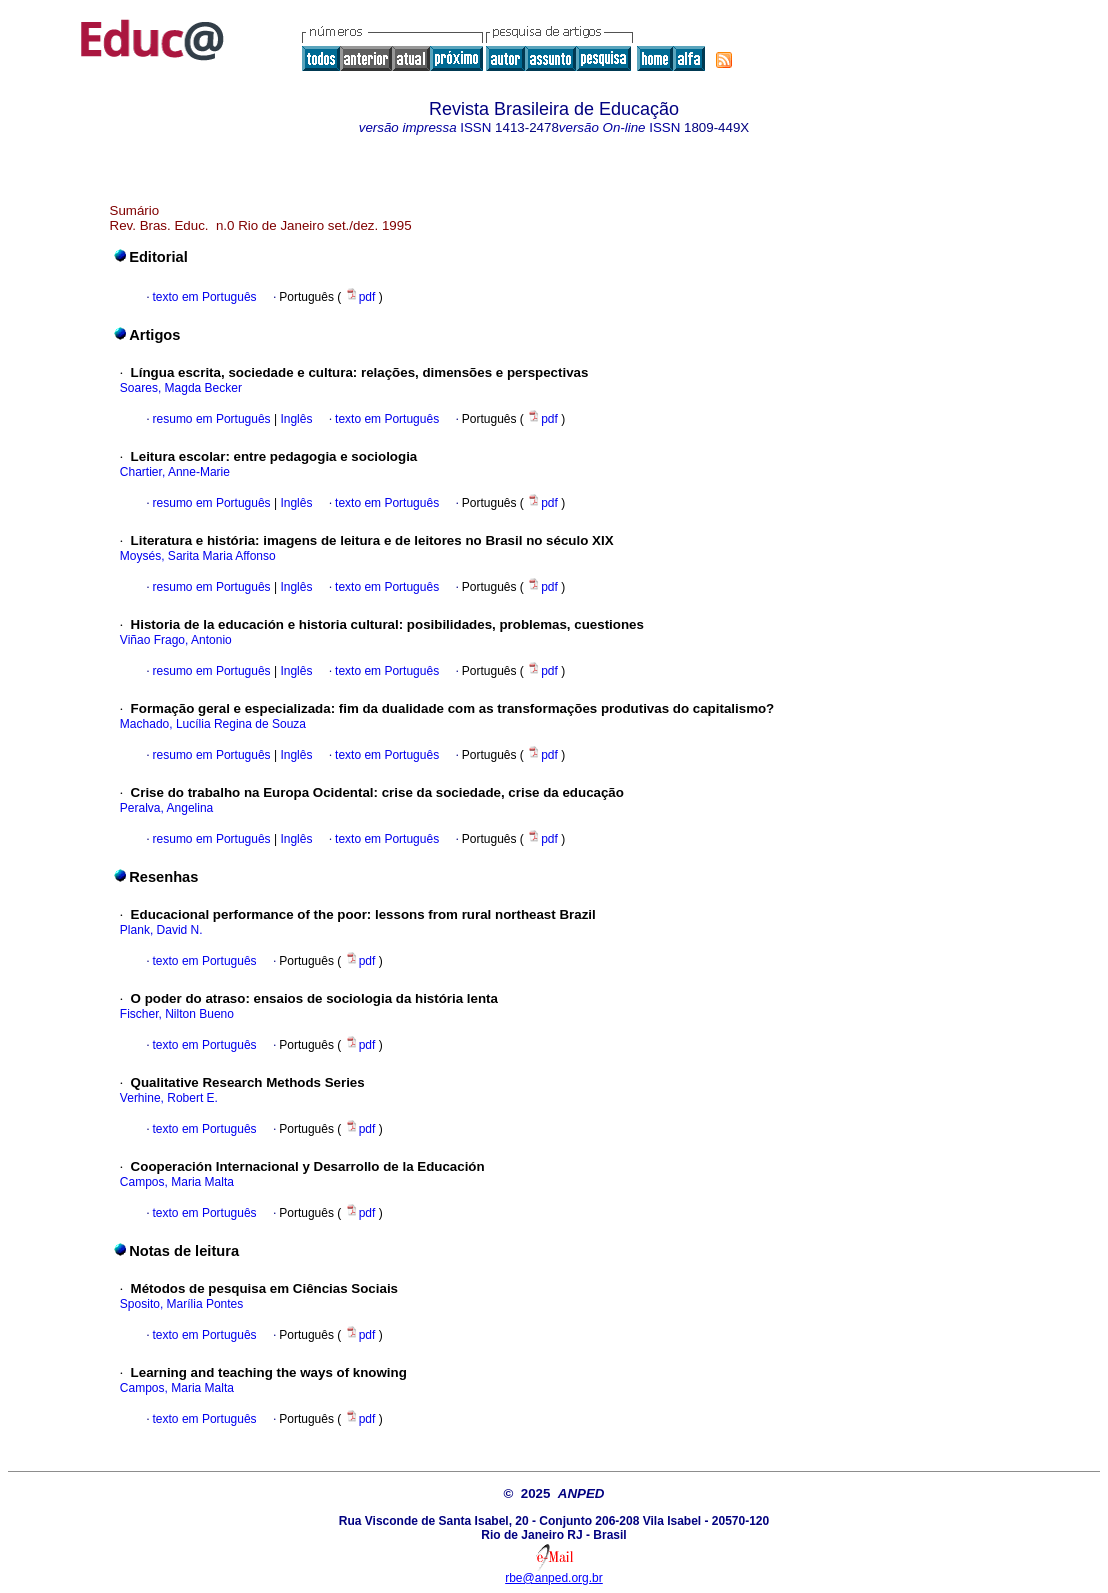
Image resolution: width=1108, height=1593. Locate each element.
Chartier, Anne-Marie (175, 472)
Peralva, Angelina (166, 808)
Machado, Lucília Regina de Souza (213, 724)
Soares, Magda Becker (181, 388)
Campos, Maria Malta (177, 1182)
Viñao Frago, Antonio (176, 640)
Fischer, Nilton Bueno (177, 1014)
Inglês (294, 419)
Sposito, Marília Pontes (181, 1304)
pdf (362, 297)
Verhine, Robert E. (169, 1098)
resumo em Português (212, 419)
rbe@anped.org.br (554, 1578)
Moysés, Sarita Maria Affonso (198, 556)
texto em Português (205, 297)
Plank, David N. (161, 930)
